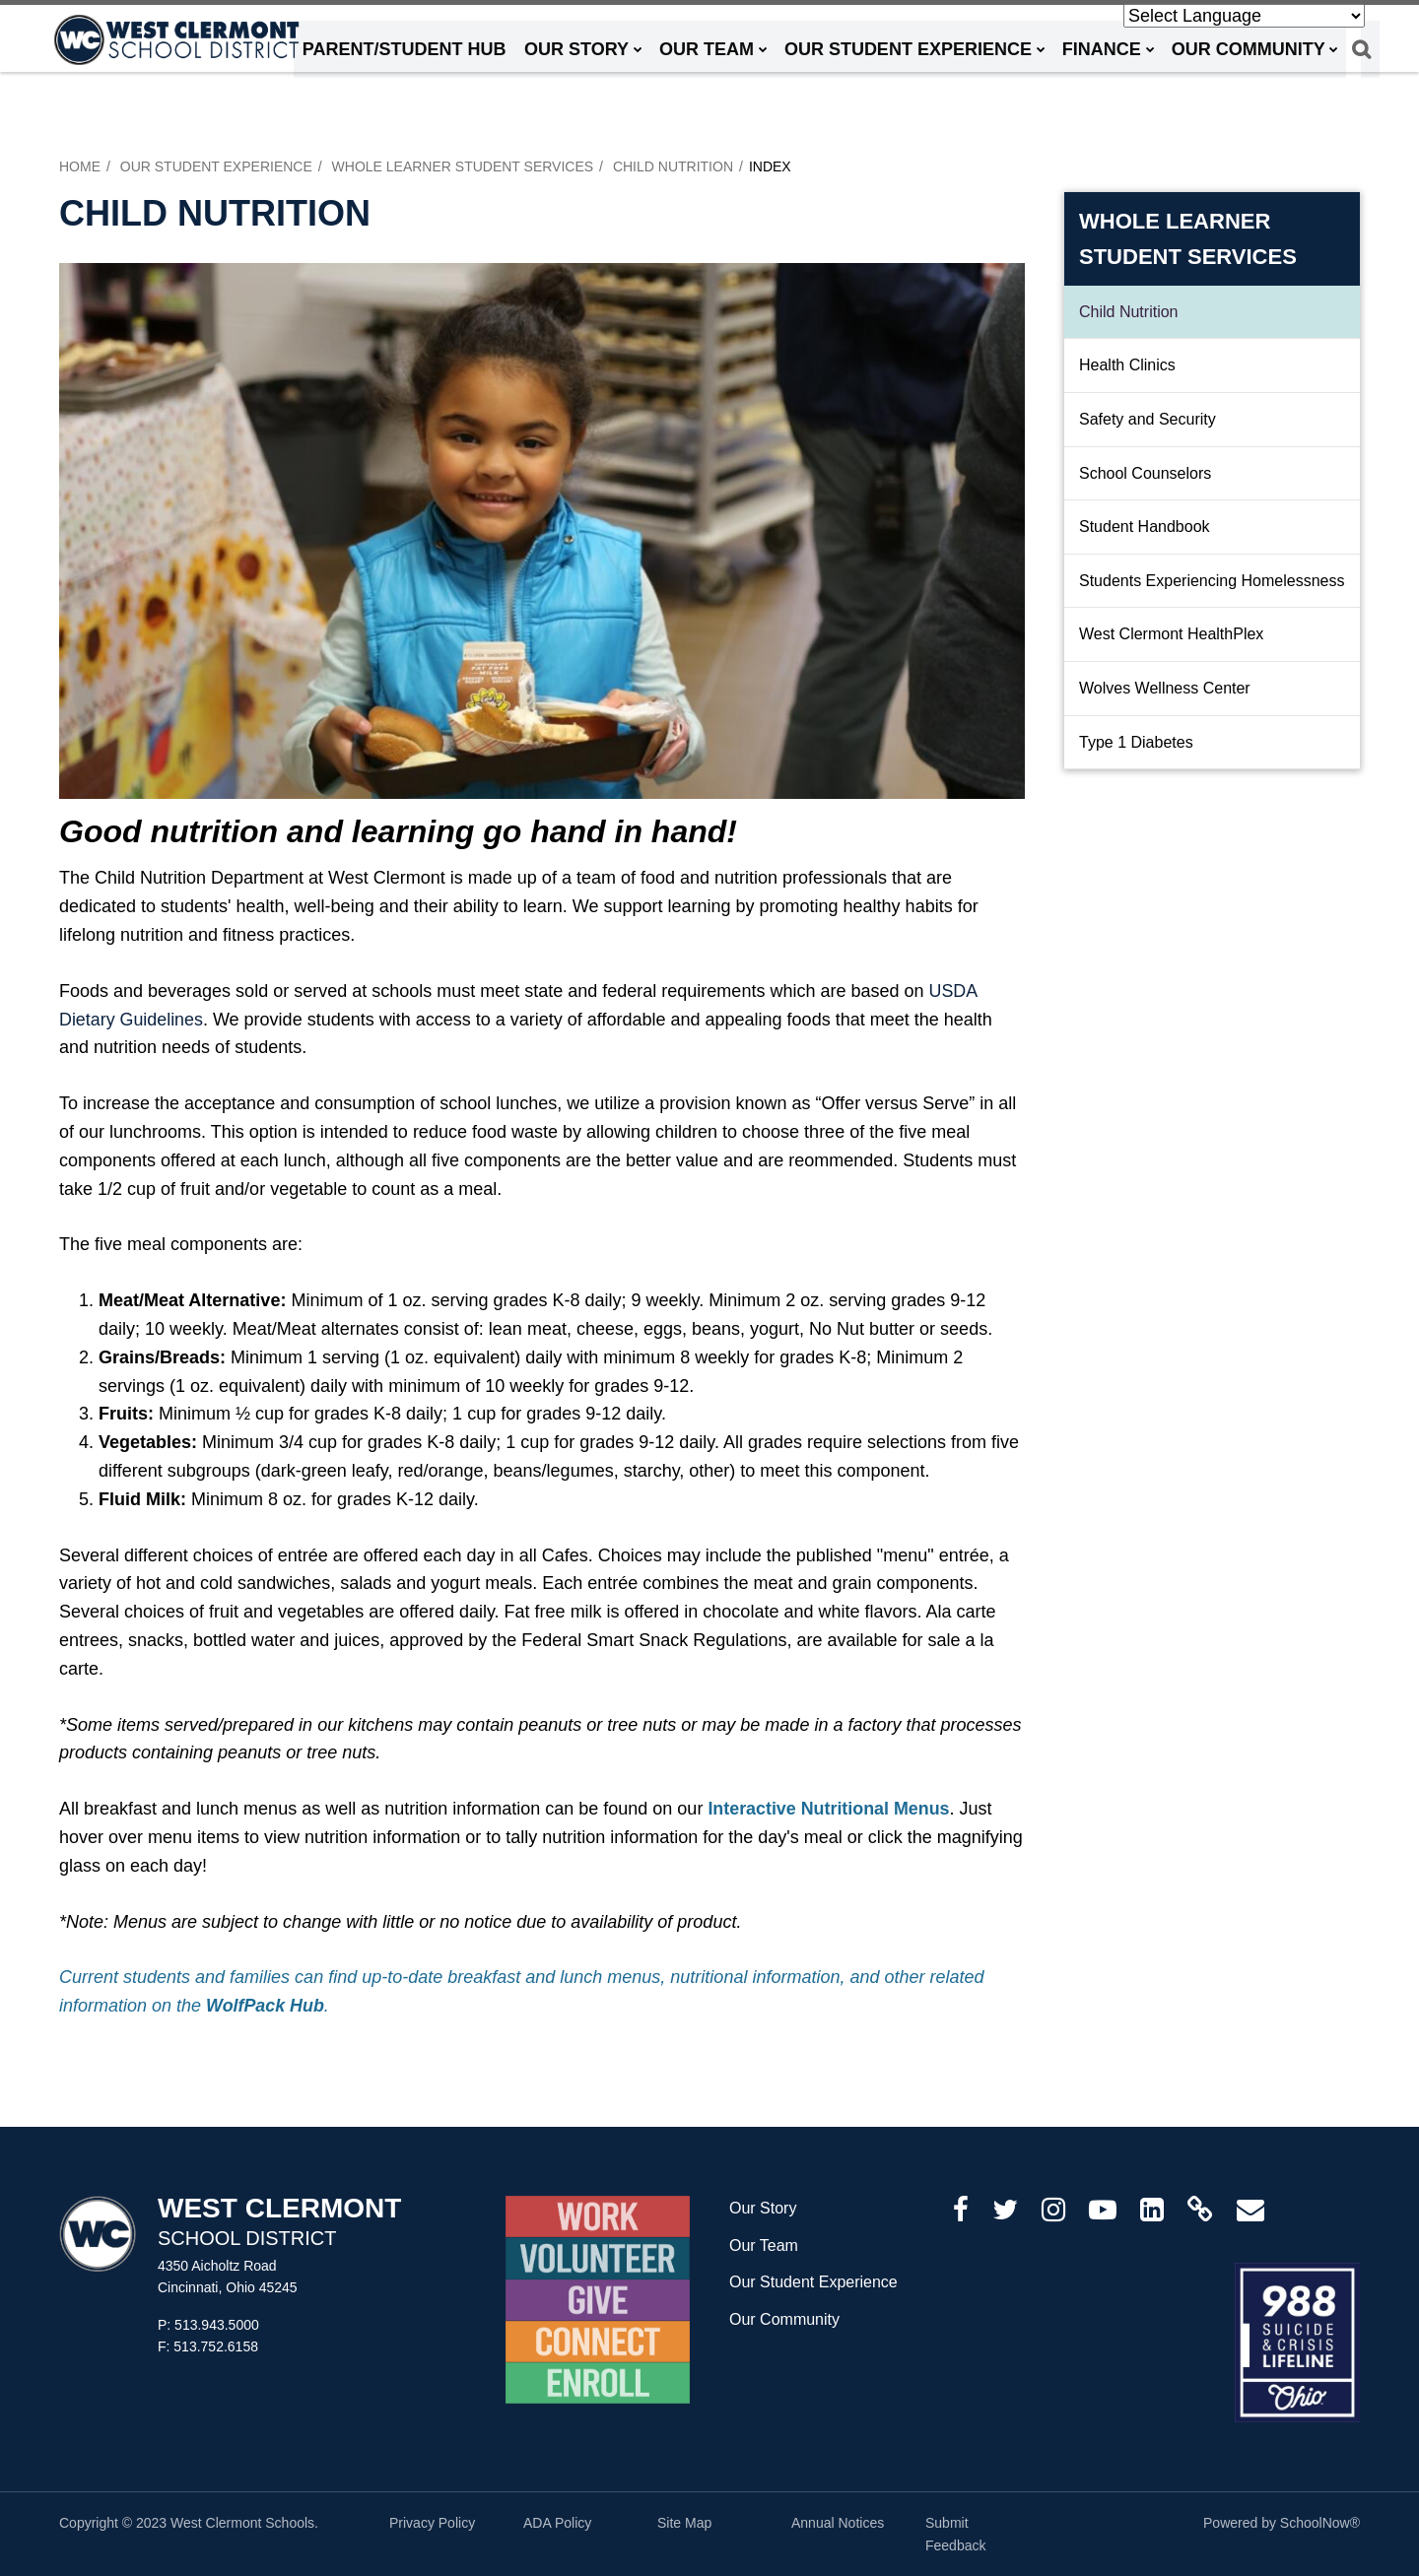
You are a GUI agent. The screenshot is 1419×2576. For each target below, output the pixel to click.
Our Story (762, 2208)
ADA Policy (557, 2523)
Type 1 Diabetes (1136, 742)
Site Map (684, 2523)
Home (80, 166)
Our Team (763, 2245)
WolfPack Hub (265, 2005)
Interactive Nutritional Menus (829, 1808)
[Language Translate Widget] (1244, 16)
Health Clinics (1127, 365)
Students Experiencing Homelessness (1211, 580)
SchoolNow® (1320, 2523)
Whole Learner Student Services (463, 166)
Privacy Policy (432, 2523)
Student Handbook (1172, 533)
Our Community (784, 2319)
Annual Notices (837, 2523)
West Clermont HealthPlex (1171, 634)
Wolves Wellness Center (1164, 688)
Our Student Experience (216, 166)
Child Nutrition (673, 166)
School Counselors (1145, 473)
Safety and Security (1147, 419)
